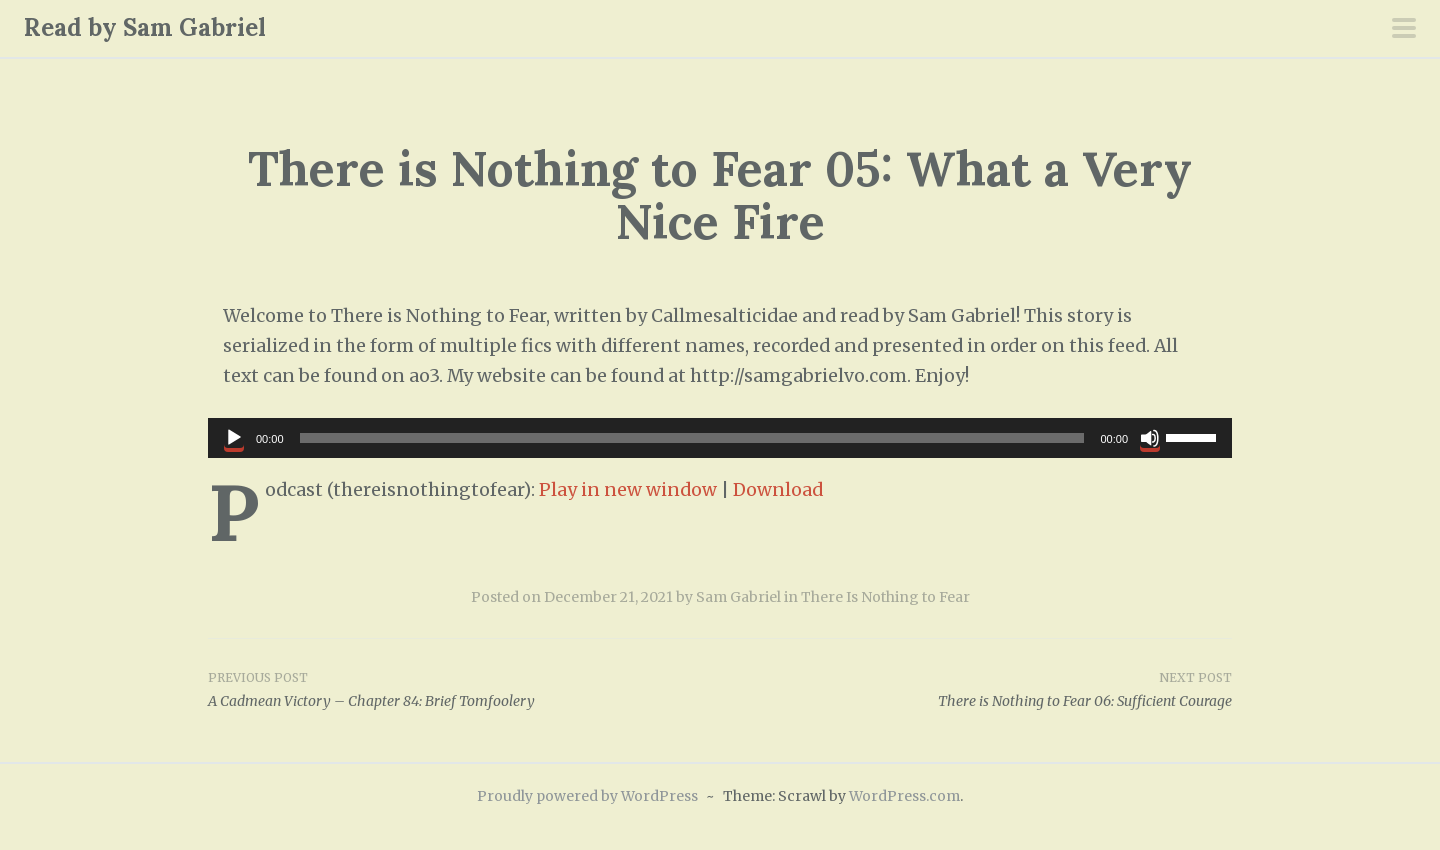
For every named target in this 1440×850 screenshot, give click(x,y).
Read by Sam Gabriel (145, 27)
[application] (720, 438)
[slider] (692, 438)
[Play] (234, 438)
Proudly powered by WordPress (587, 796)
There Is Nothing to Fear (885, 597)
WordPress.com (904, 796)
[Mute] (1150, 438)
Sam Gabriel (738, 597)
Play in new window (628, 490)
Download (778, 490)
